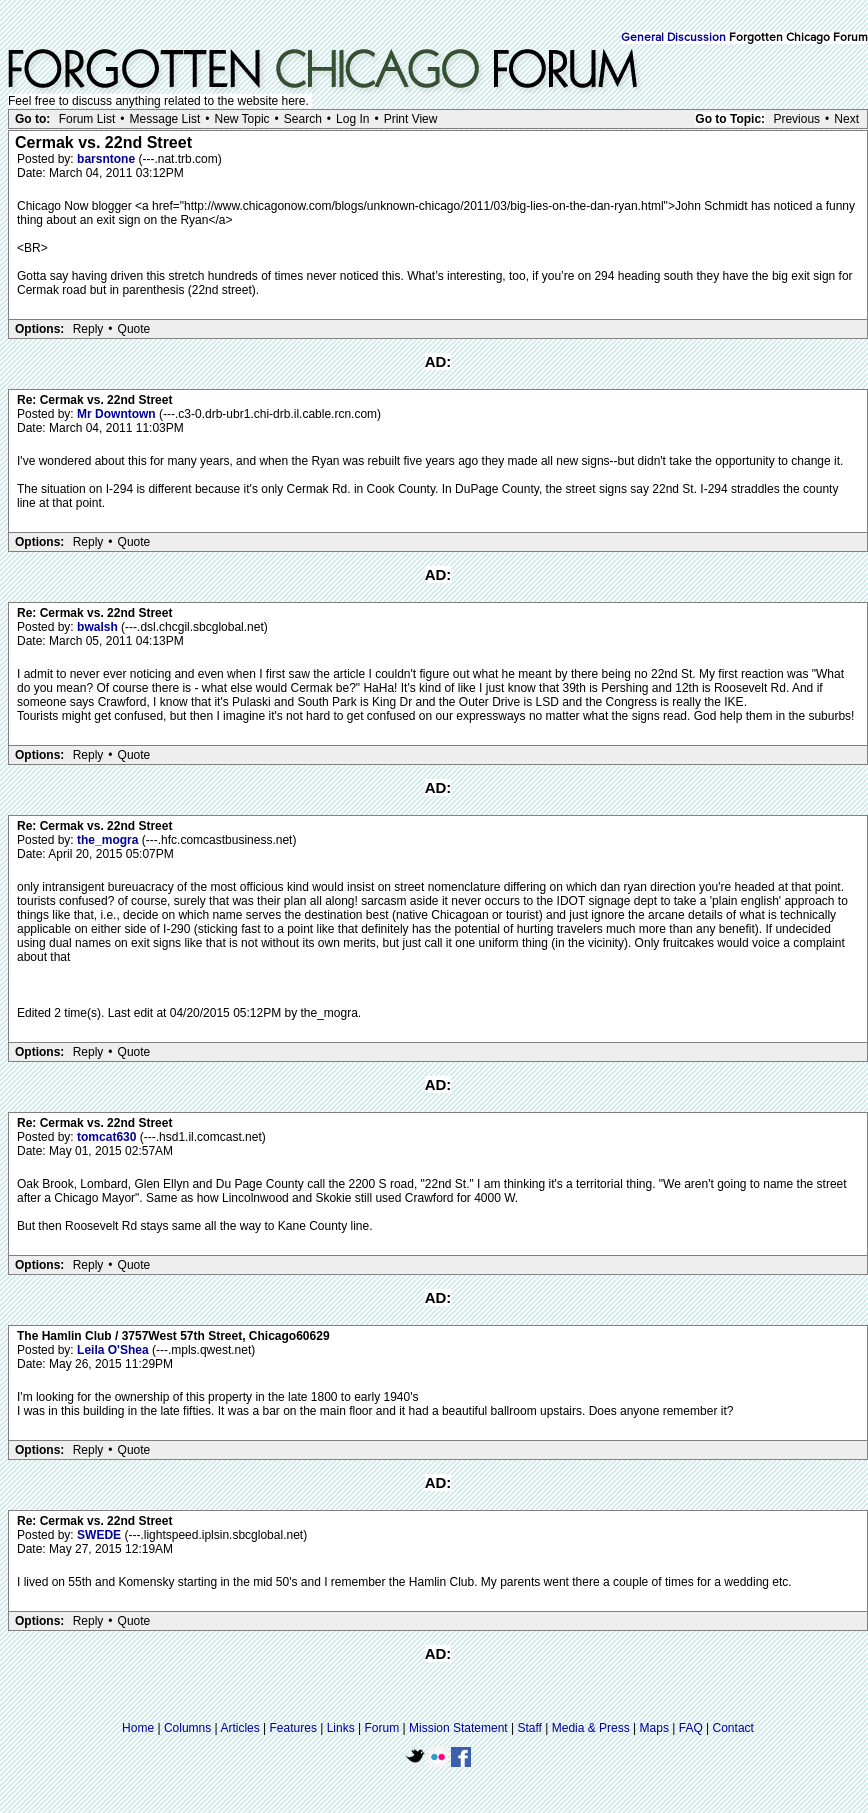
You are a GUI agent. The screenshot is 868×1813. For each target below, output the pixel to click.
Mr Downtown (118, 414)
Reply (88, 329)
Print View (411, 119)
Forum (382, 1728)
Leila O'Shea (114, 1350)
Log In (352, 119)
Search (303, 119)
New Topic (241, 119)
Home (138, 1728)
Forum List (87, 119)
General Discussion (673, 38)
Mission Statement (458, 1728)
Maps (654, 1728)
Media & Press (591, 1728)
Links (341, 1728)
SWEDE (100, 1535)
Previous (796, 119)
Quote (134, 329)
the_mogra (109, 840)
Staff (529, 1728)
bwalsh (99, 627)
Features (293, 1728)
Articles (239, 1728)
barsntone (107, 159)
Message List (165, 119)
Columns (187, 1728)
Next (846, 119)
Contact (733, 1728)
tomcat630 (108, 1137)
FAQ (691, 1728)
